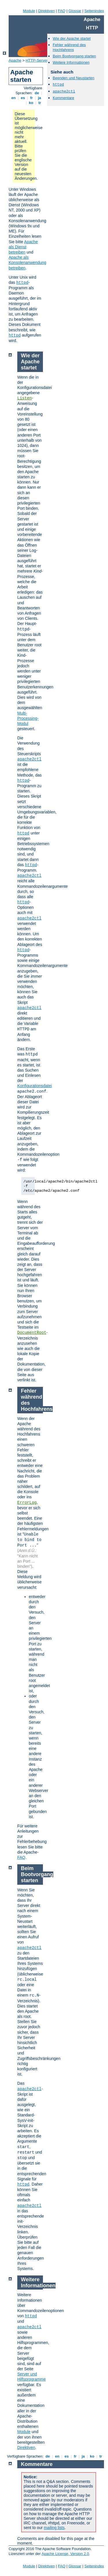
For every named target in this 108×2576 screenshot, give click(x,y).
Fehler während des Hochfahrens (69, 47)
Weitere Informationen (71, 62)
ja (39, 98)
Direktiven (46, 11)
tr (39, 103)
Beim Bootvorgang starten (74, 56)
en (13, 98)
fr (31, 98)
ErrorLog (27, 1502)
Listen (24, 398)
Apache (15, 60)
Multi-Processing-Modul (28, 718)
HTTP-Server (37, 60)
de (37, 93)
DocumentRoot (31, 1332)
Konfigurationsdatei (34, 1085)
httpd (22, 282)
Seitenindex (94, 11)
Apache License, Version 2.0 (65, 2554)
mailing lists (54, 2527)
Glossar (75, 11)
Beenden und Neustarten (73, 78)
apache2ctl (64, 91)
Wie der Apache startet (72, 38)
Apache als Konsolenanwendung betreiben (27, 262)
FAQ (61, 11)
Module (29, 11)
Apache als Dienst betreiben (23, 246)
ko (31, 103)
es (23, 98)
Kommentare (63, 98)
